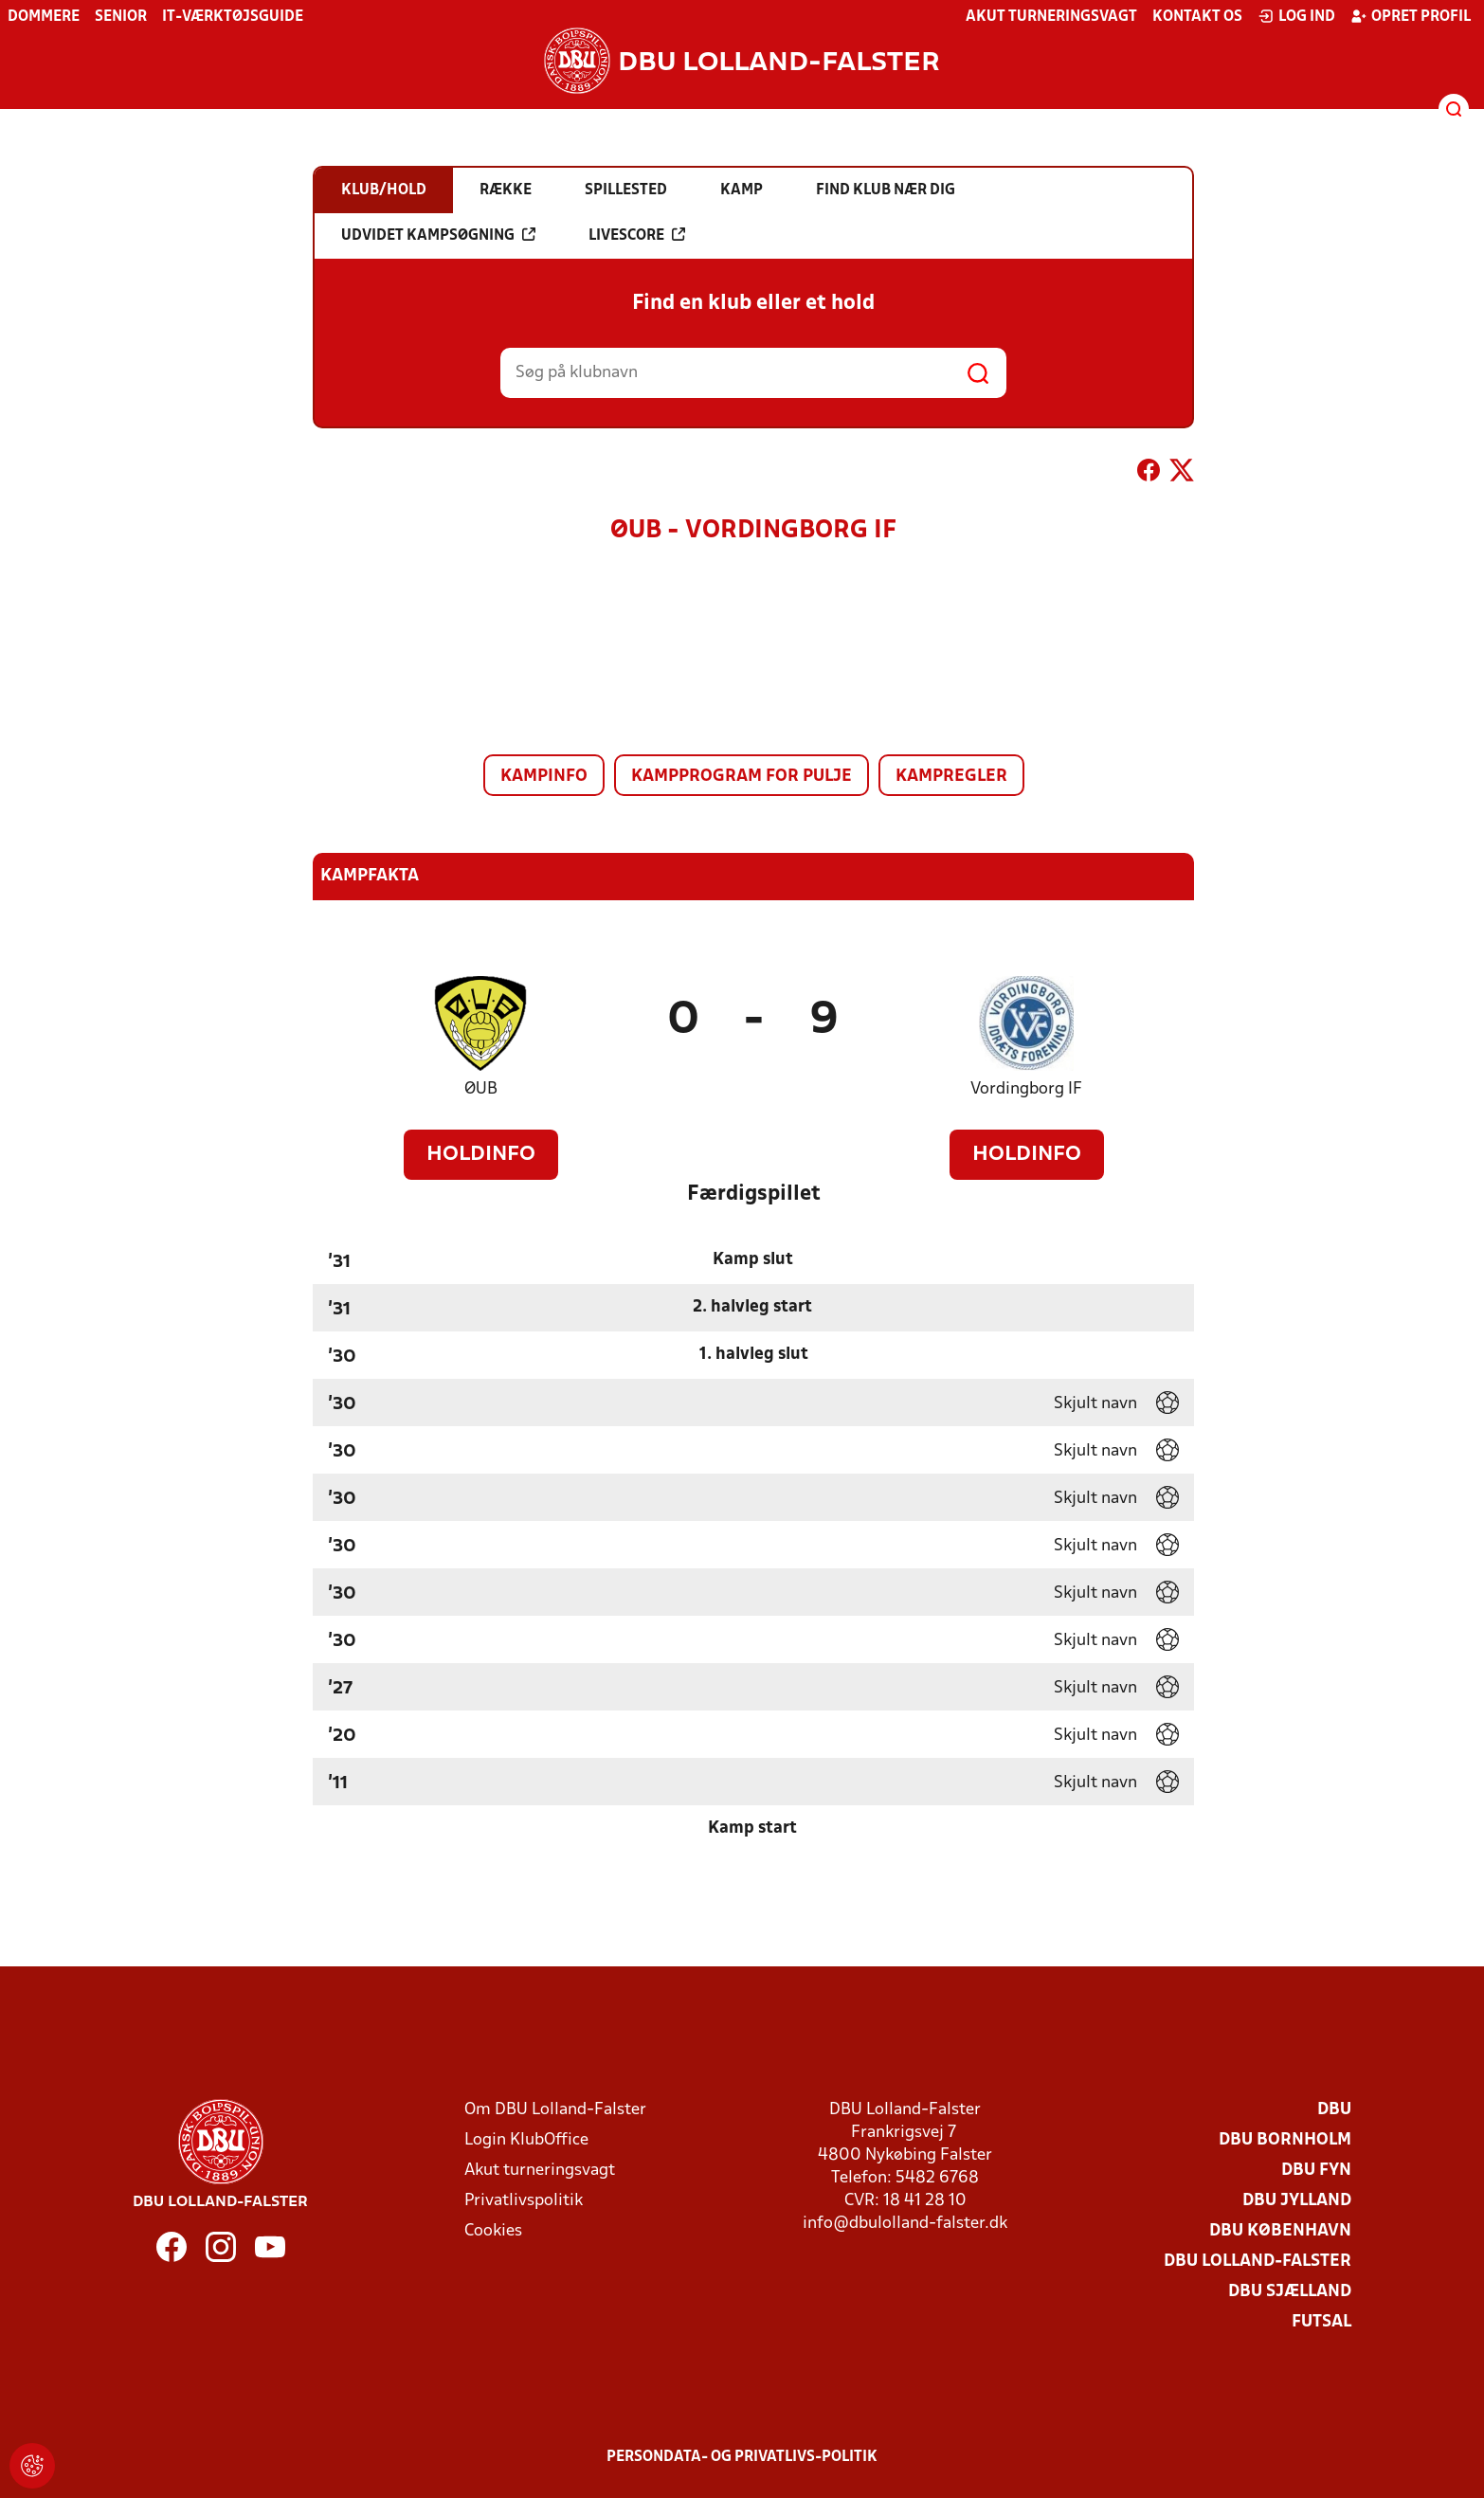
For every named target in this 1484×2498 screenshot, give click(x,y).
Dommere (44, 17)
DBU (1334, 2110)
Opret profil (1410, 16)
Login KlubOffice (526, 2140)
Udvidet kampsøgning (438, 235)
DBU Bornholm (1285, 2140)
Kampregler (951, 777)
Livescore (636, 235)
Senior (121, 17)
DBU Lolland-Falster (1257, 2262)
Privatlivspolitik (523, 2201)
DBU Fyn (1316, 2171)
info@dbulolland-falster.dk (905, 2224)
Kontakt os (1197, 17)
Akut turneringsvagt (1051, 17)
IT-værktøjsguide (232, 17)
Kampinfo (544, 777)
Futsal (1321, 2322)
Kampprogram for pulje (741, 777)
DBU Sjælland (1289, 2292)
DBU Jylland (1296, 2201)
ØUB (481, 1089)
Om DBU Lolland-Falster (555, 2110)
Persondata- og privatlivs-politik (742, 2457)
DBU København (1280, 2231)
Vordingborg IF (1026, 1089)
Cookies (493, 2231)
